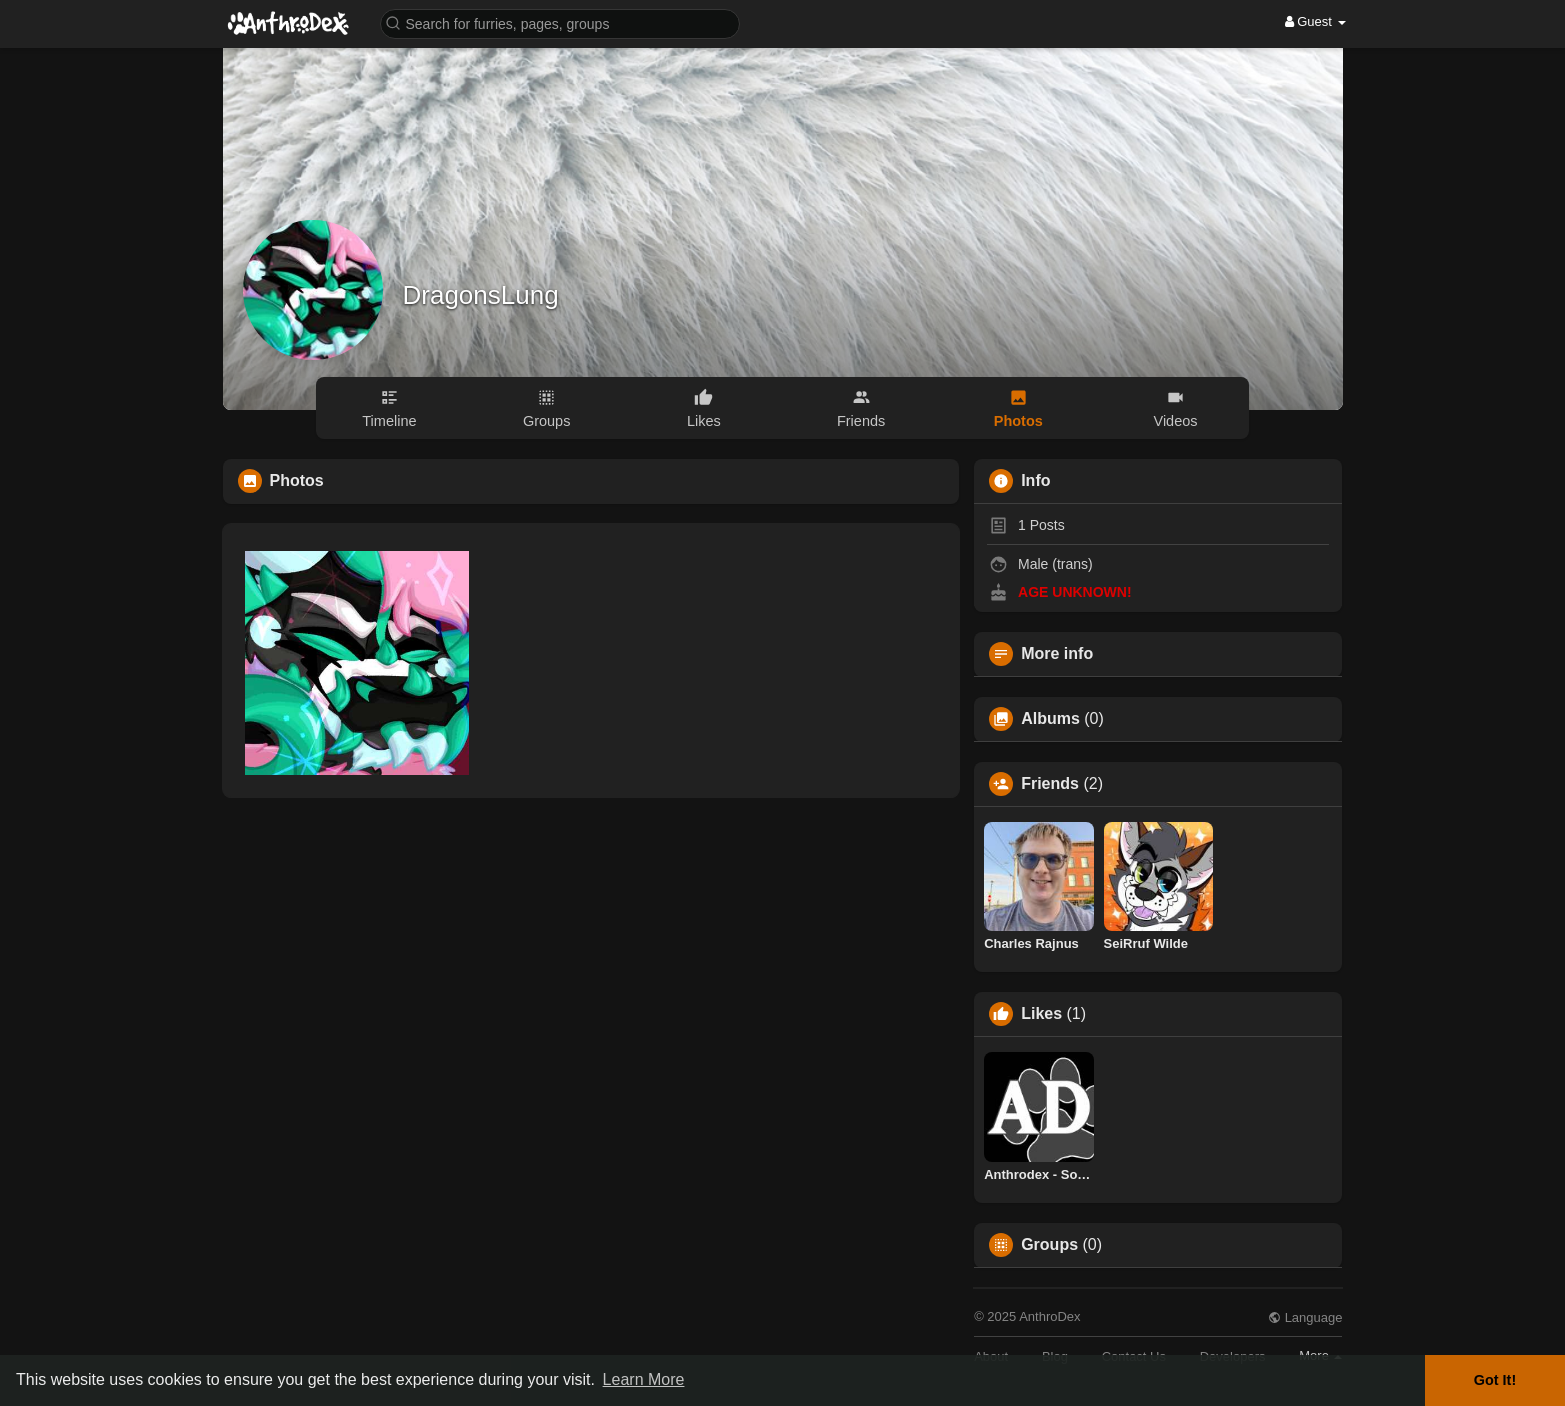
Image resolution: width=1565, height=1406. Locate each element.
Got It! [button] (1495, 1380)
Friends (1050, 784)
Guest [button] (1315, 21)
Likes (1041, 1014)
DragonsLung (481, 295)
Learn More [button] (644, 1379)
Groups (1049, 1245)
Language (1305, 1317)
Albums (1050, 719)
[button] (560, 22)
